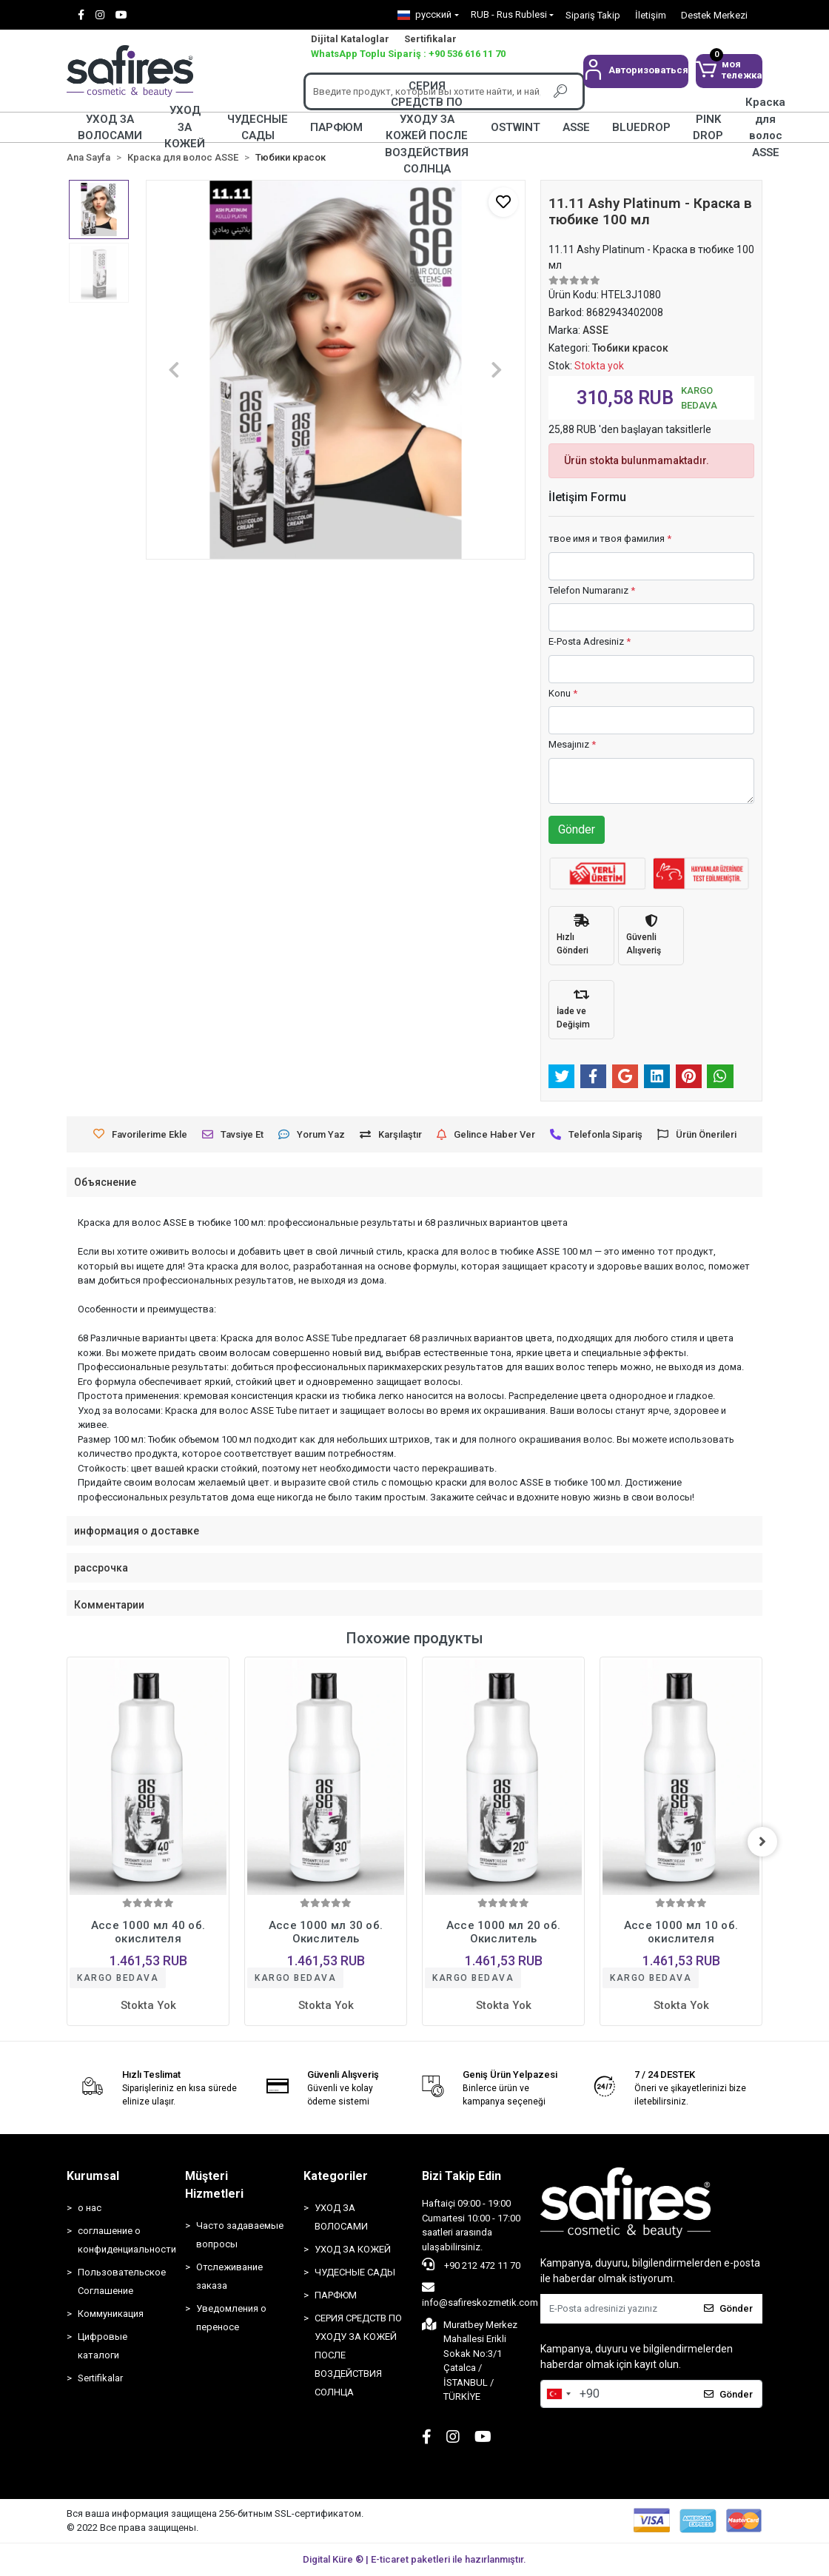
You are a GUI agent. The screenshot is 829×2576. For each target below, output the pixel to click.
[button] (636, 71)
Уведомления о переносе (231, 2317)
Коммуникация (111, 2313)
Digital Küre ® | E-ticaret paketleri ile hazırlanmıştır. (414, 2559)
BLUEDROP (641, 127)
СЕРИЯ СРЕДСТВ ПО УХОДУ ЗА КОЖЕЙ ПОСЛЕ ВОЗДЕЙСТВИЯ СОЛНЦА (427, 127)
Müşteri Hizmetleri (214, 2185)
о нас (89, 2207)
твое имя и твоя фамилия (609, 538)
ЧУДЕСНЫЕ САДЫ (257, 127)
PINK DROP (708, 127)
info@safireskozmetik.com (480, 2295)
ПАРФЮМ (336, 127)
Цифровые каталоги (102, 2346)
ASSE (576, 127)
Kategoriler (335, 2176)
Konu (562, 693)
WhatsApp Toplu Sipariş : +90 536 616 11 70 (408, 53)
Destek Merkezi (714, 15)
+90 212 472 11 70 (471, 2264)
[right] (762, 1841)
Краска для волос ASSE (765, 127)
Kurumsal (93, 2176)
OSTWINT (515, 127)
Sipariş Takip (592, 15)
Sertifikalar (430, 38)
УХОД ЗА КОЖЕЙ (184, 127)
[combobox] (558, 2394)
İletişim (650, 15)
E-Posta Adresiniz (589, 641)
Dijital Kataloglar (350, 38)
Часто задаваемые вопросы (239, 2235)
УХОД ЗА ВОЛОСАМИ (110, 127)
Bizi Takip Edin (461, 2176)
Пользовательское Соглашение (122, 2281)
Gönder (576, 829)
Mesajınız (572, 744)
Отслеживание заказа (229, 2276)
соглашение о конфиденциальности (124, 2240)
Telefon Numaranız (591, 590)
